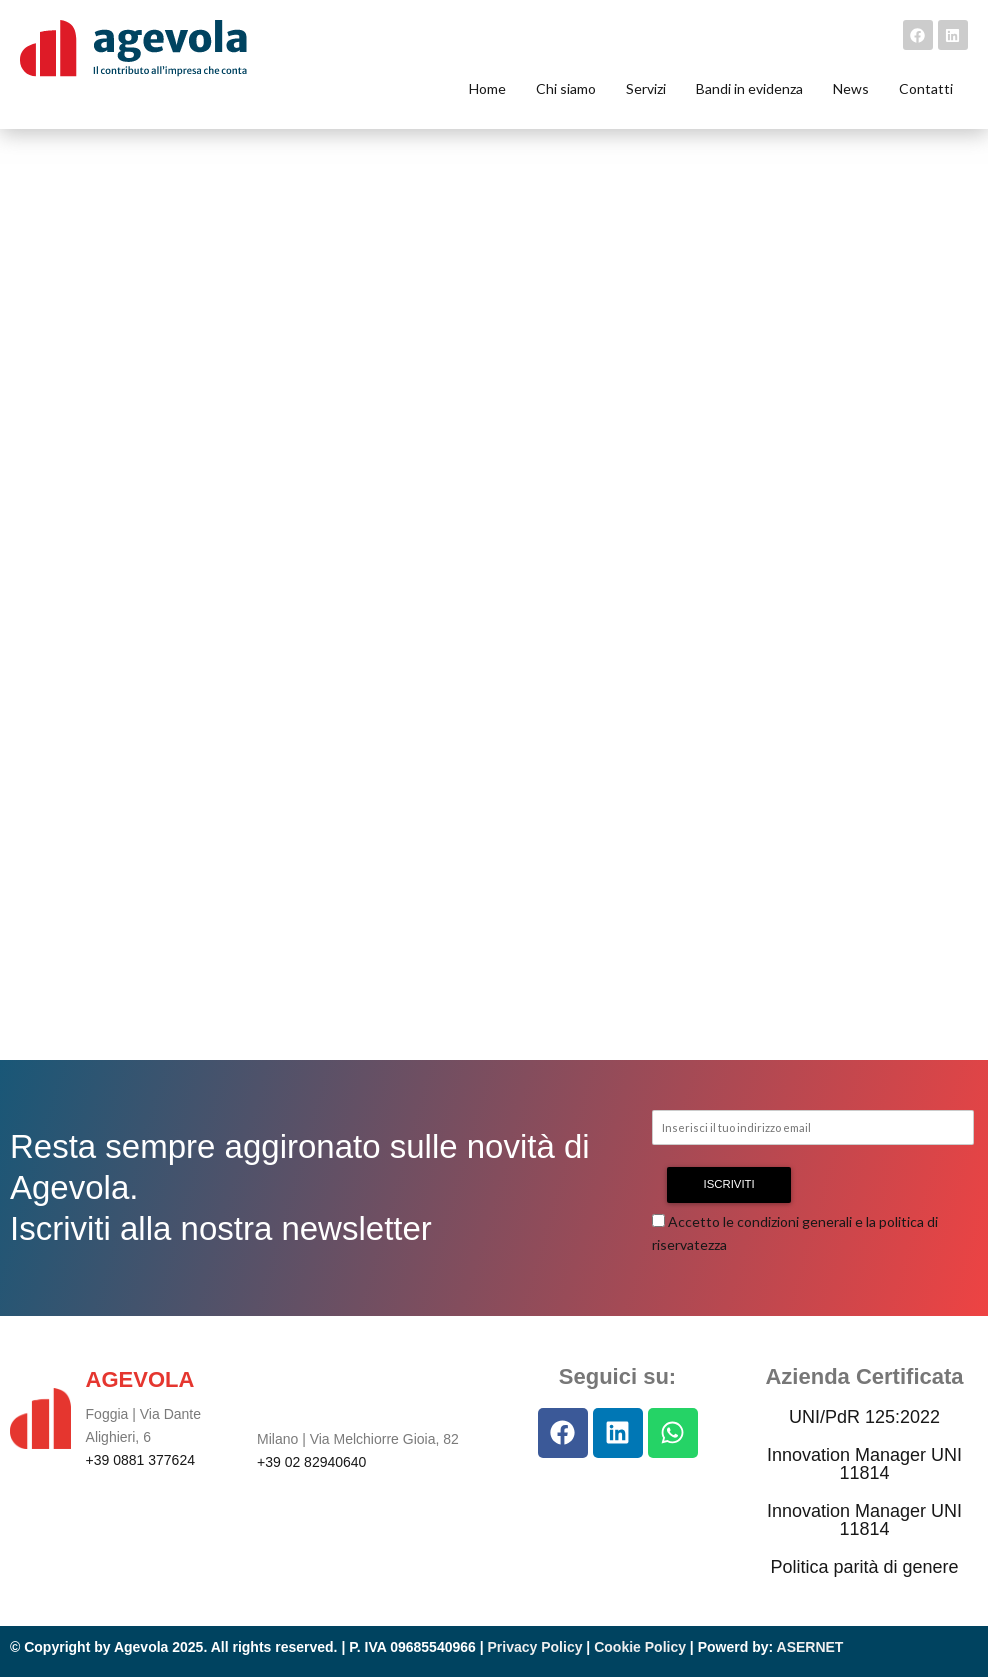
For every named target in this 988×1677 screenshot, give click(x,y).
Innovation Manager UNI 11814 (864, 1464)
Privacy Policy (535, 1647)
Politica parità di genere (864, 1567)
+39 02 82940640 (311, 1462)
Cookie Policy (640, 1647)
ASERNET (810, 1647)
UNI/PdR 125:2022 (864, 1417)
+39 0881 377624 (140, 1460)
